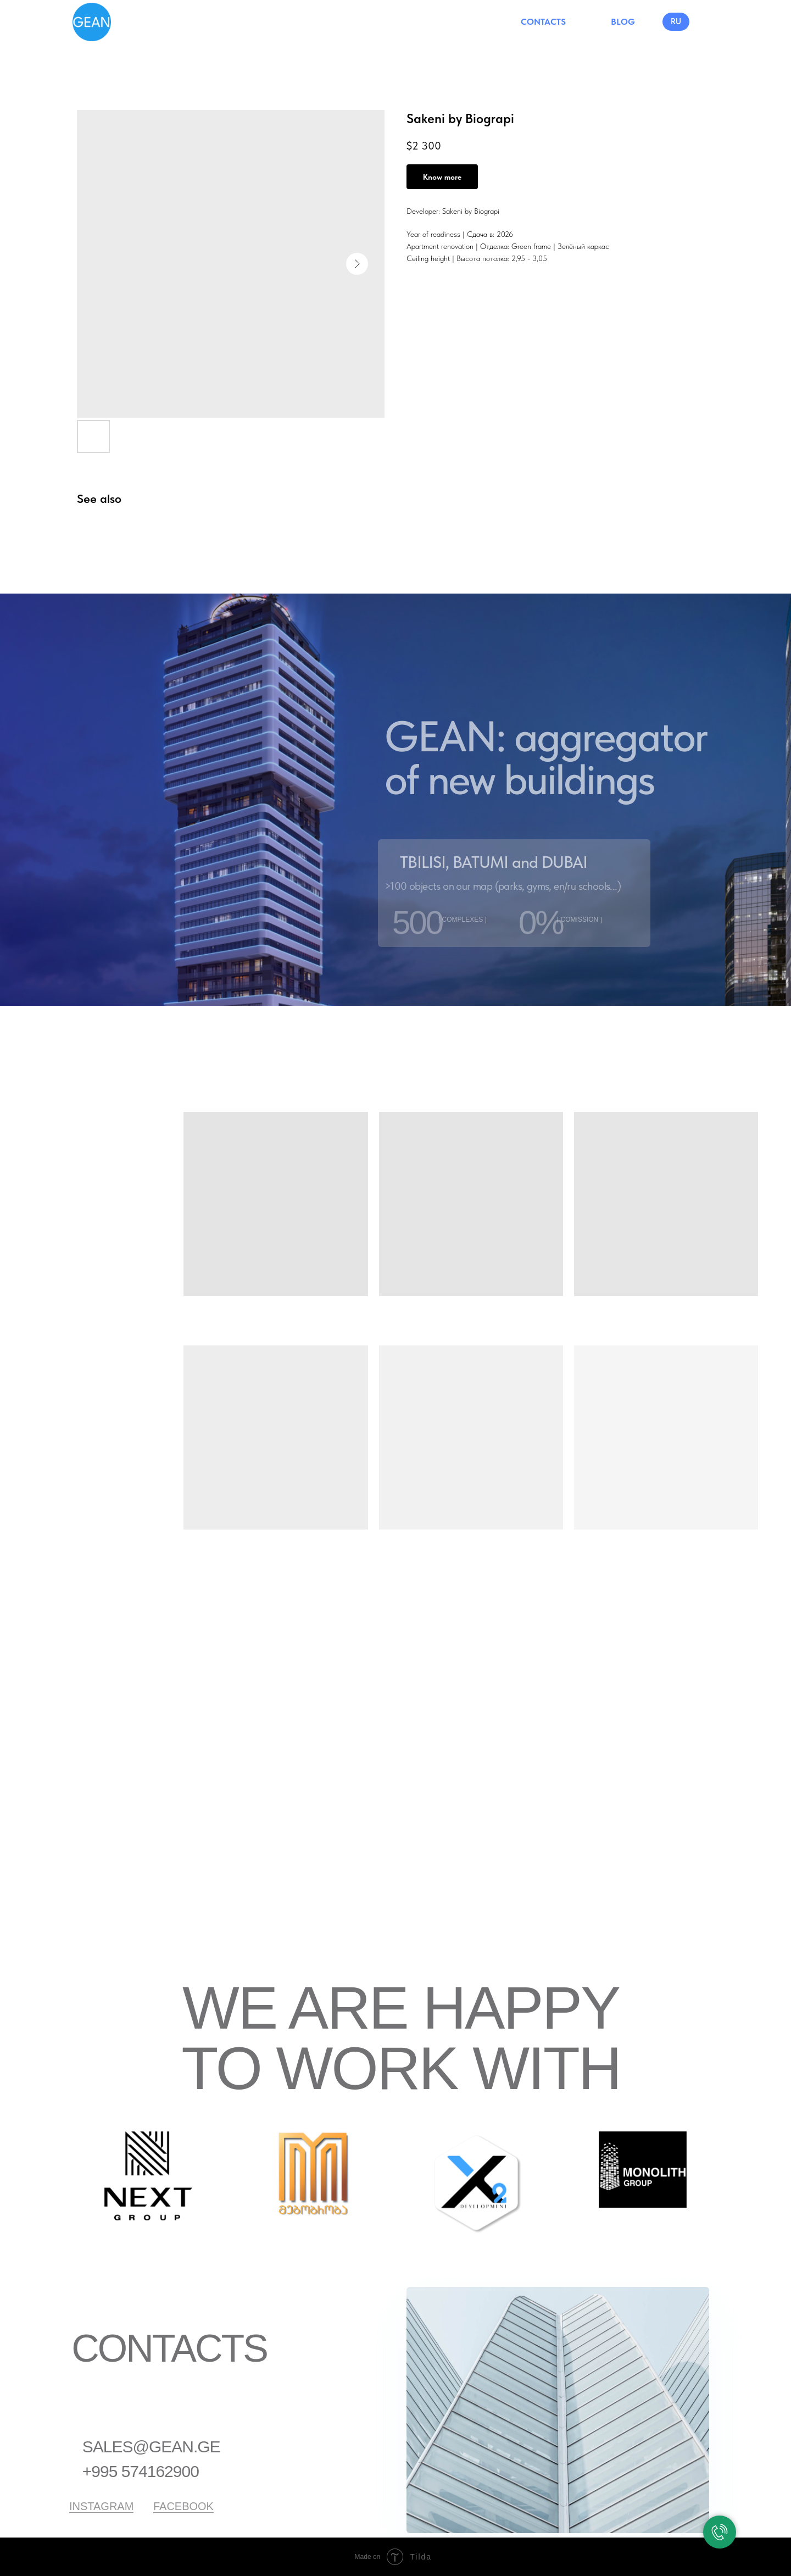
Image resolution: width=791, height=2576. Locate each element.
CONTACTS (543, 21)
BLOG (623, 21)
